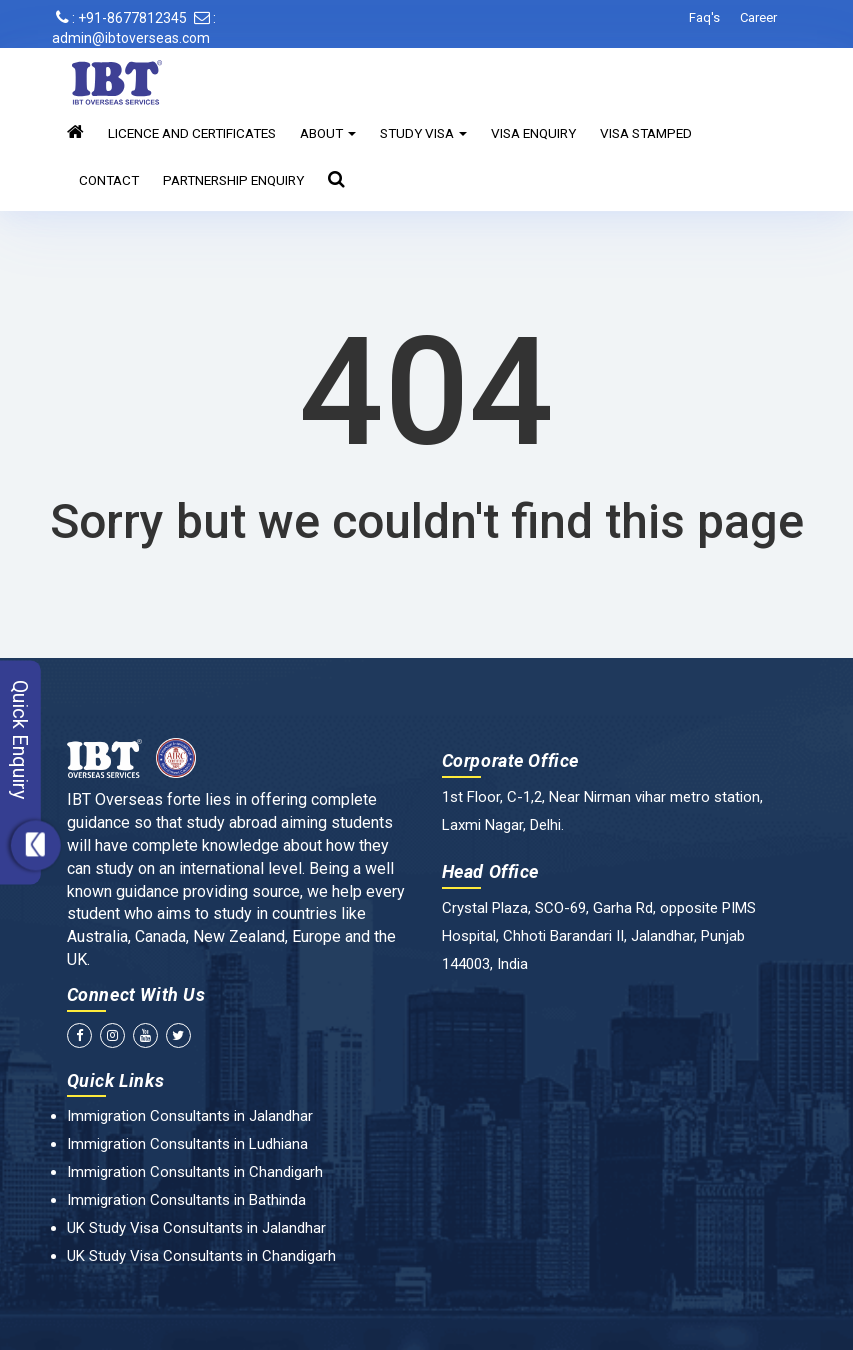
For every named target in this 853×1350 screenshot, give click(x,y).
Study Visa (423, 133)
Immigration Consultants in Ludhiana (187, 1144)
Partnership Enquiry (233, 180)
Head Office (491, 871)
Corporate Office (511, 760)
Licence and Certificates (192, 133)
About (328, 133)
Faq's (704, 17)
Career (758, 17)
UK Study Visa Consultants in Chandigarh (201, 1256)
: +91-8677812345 (121, 18)
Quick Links (116, 1080)
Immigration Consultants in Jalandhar (190, 1116)
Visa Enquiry (533, 133)
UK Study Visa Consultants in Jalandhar (196, 1228)
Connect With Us (136, 994)
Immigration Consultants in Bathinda (186, 1200)
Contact (109, 180)
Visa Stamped (646, 133)
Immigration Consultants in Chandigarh (195, 1172)
